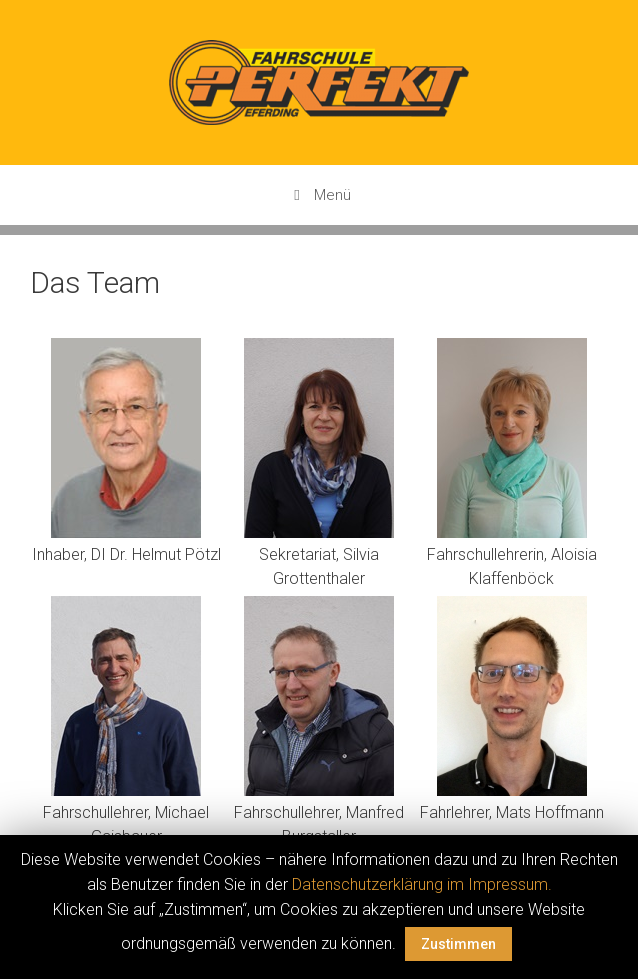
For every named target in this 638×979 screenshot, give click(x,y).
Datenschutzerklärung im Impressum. (422, 884)
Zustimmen (458, 944)
